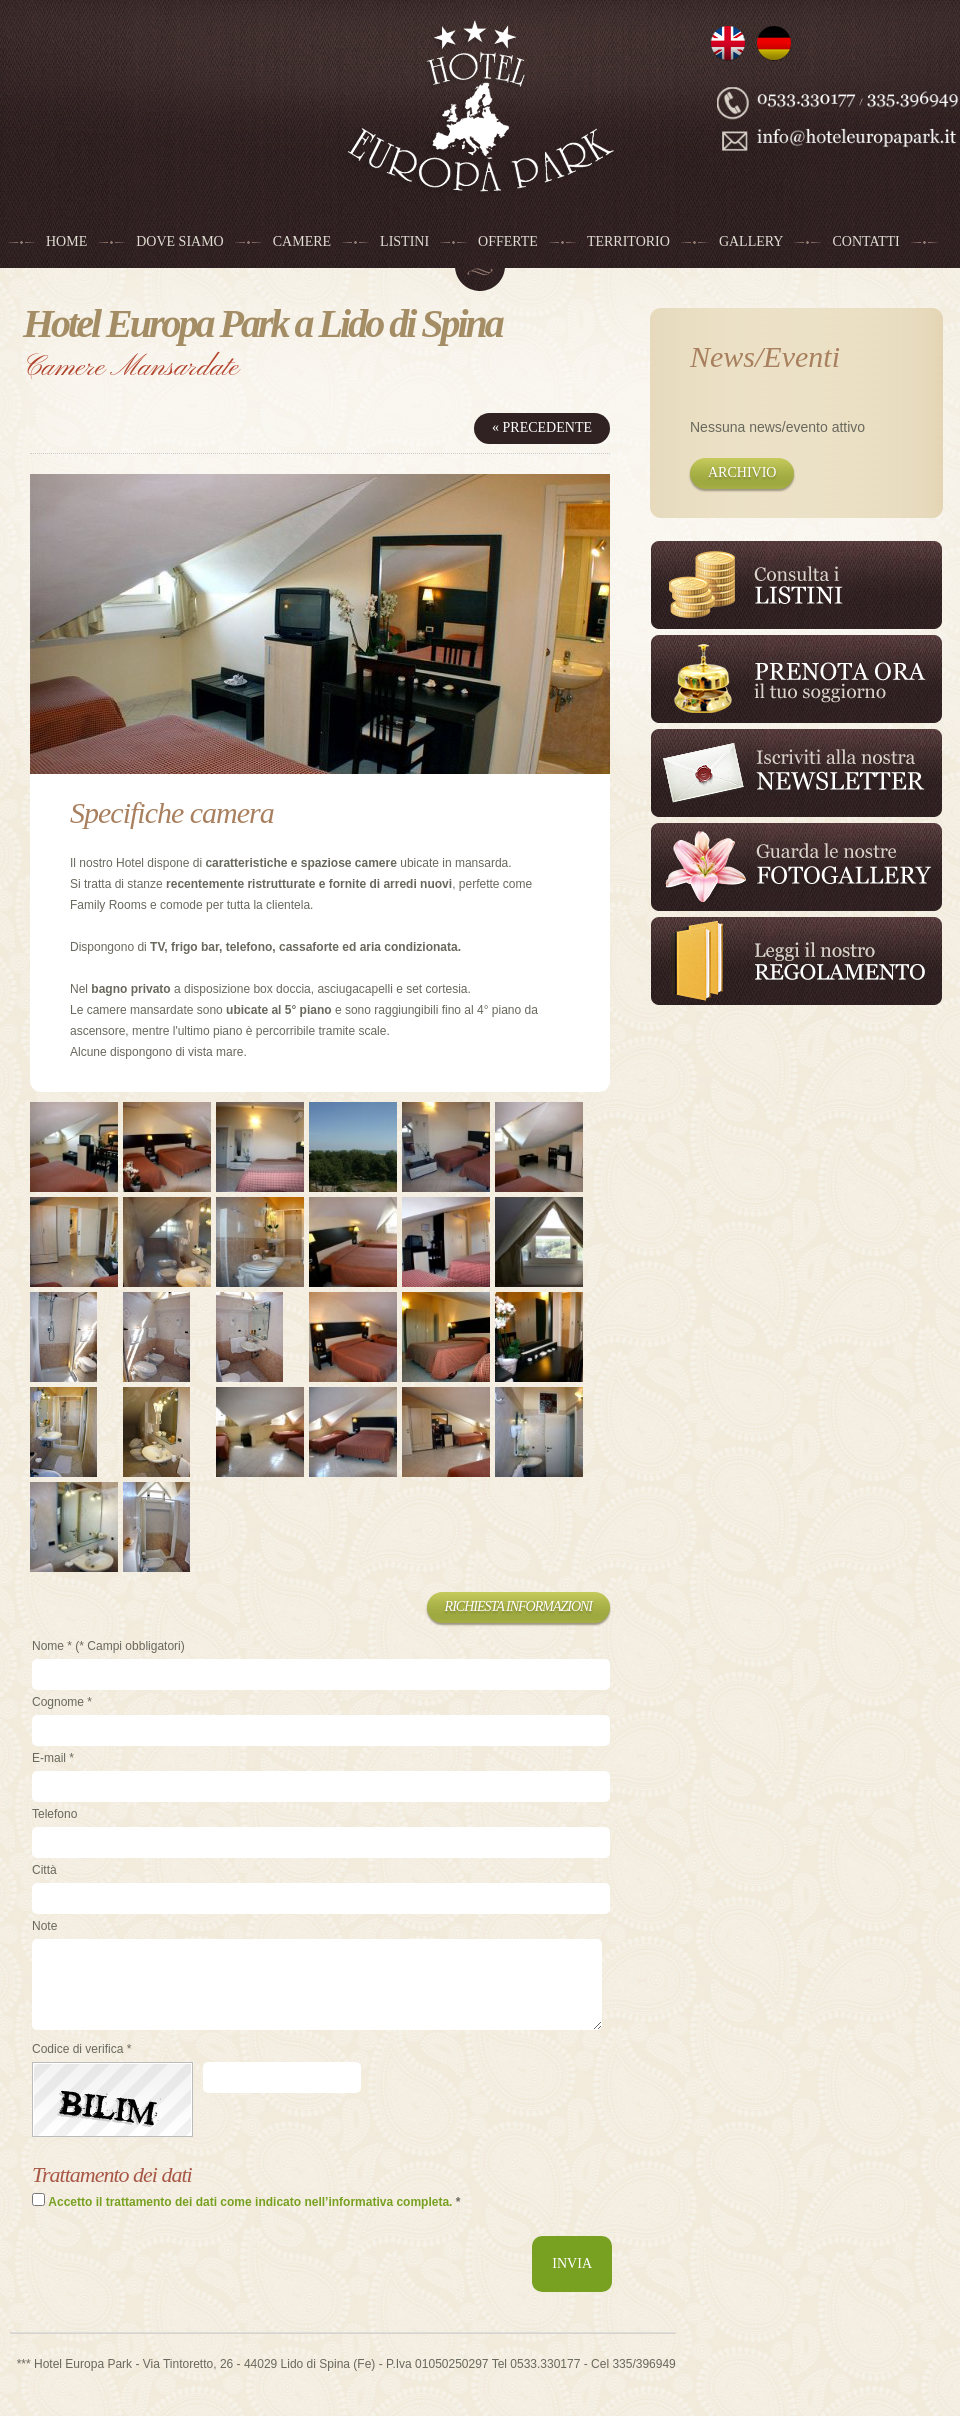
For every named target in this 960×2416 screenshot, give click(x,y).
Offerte (508, 241)
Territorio (628, 241)
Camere (302, 241)
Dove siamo (180, 241)
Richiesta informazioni (518, 1606)
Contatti (865, 241)
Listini (404, 241)
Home (66, 241)
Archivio (742, 472)
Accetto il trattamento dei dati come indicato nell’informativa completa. (250, 2202)
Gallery (751, 241)
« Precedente (542, 427)
